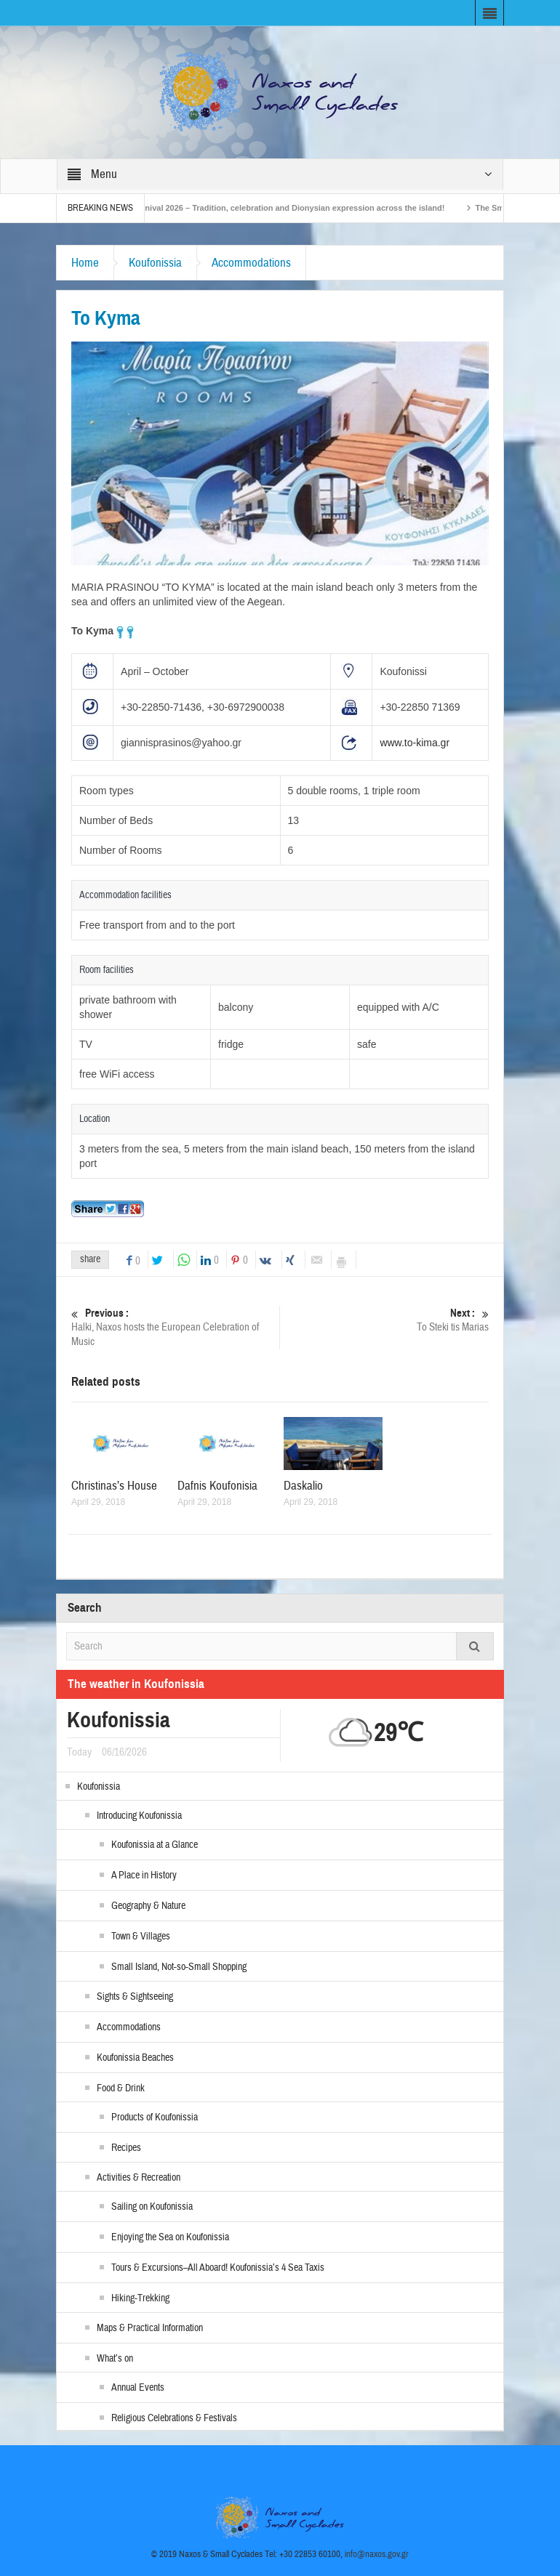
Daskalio (303, 1485)
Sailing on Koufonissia (152, 2206)
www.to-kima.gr (414, 742)
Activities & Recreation (138, 2177)
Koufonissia (155, 262)
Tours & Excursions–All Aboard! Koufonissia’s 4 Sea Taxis (217, 2267)
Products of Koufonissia (154, 2117)
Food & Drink (121, 2088)
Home (85, 262)
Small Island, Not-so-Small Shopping (179, 1967)
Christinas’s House (114, 1485)
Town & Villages (140, 1936)
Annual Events (137, 2387)
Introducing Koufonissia (139, 1815)
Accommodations (251, 262)
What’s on (115, 2358)
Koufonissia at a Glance (154, 1845)
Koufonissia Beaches (135, 2057)
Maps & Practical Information (150, 2328)
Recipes (126, 2148)
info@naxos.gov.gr (377, 2554)
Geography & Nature (148, 1906)
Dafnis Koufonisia (217, 1485)
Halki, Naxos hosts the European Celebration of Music (175, 1327)
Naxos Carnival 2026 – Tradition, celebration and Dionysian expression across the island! (287, 207)
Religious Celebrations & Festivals (174, 2418)
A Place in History (144, 1875)
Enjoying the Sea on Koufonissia (170, 2237)
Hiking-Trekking (140, 2298)
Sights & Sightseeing (135, 1996)
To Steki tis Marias (385, 1320)
